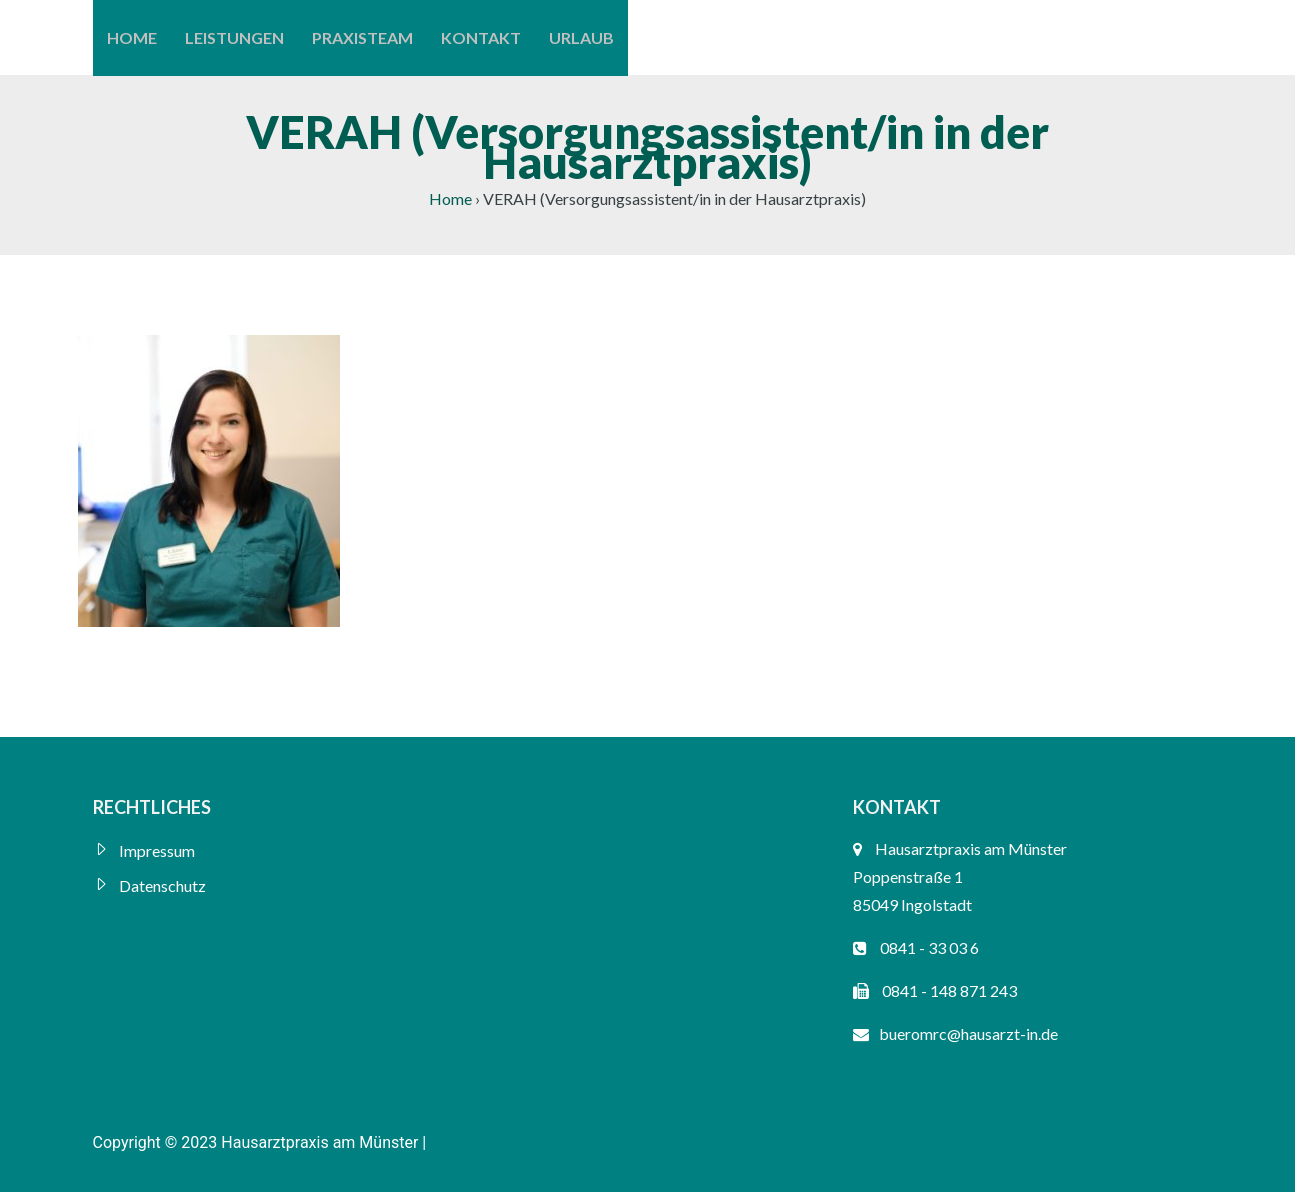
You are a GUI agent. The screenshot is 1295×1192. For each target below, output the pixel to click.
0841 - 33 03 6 (929, 947)
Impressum (157, 850)
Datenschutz (162, 885)
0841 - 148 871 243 (949, 990)
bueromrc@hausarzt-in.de (968, 1033)
